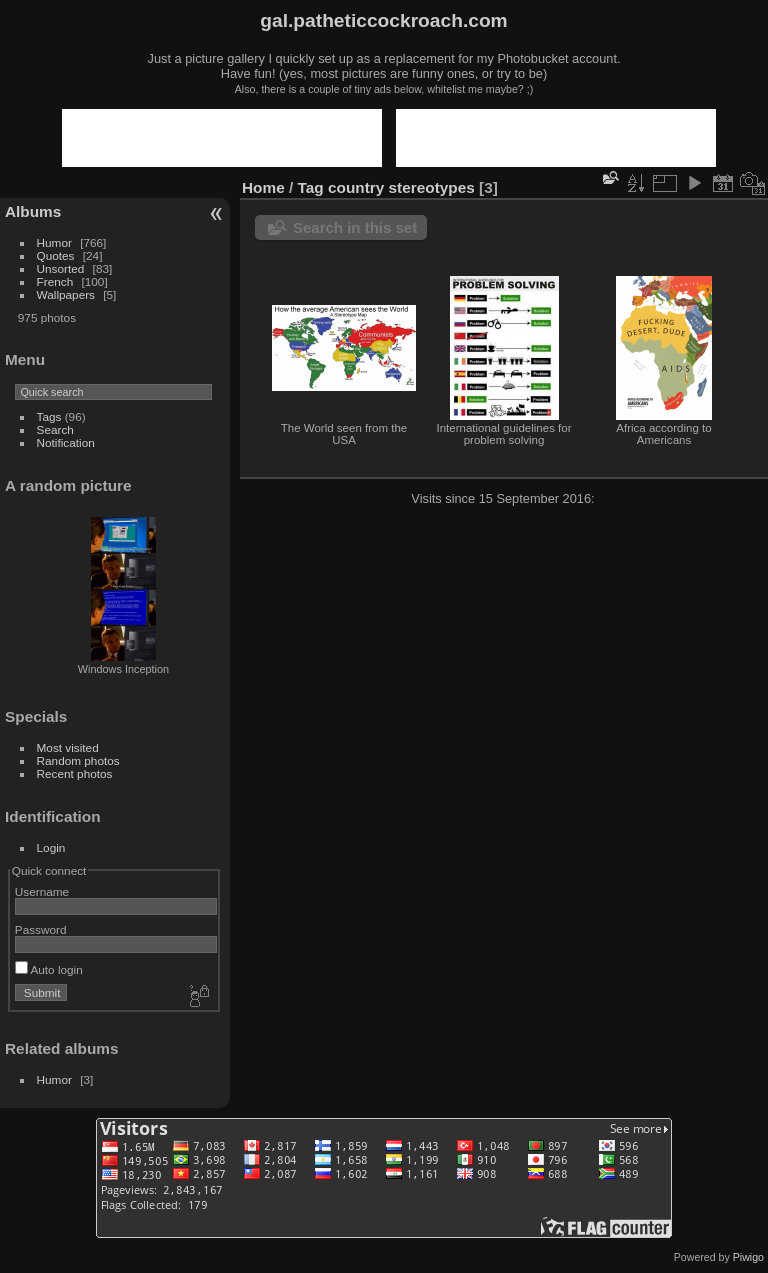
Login (51, 847)
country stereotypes (401, 187)
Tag (311, 187)
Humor (54, 242)
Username (42, 891)
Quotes (56, 255)
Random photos (78, 760)
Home (263, 187)
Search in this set (355, 227)
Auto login (49, 969)
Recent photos (75, 773)
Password (41, 929)
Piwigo (748, 1257)
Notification (66, 442)
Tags (49, 416)
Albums (33, 211)
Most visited (68, 747)
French (55, 281)
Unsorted (61, 268)
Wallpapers (66, 294)
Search (55, 429)
